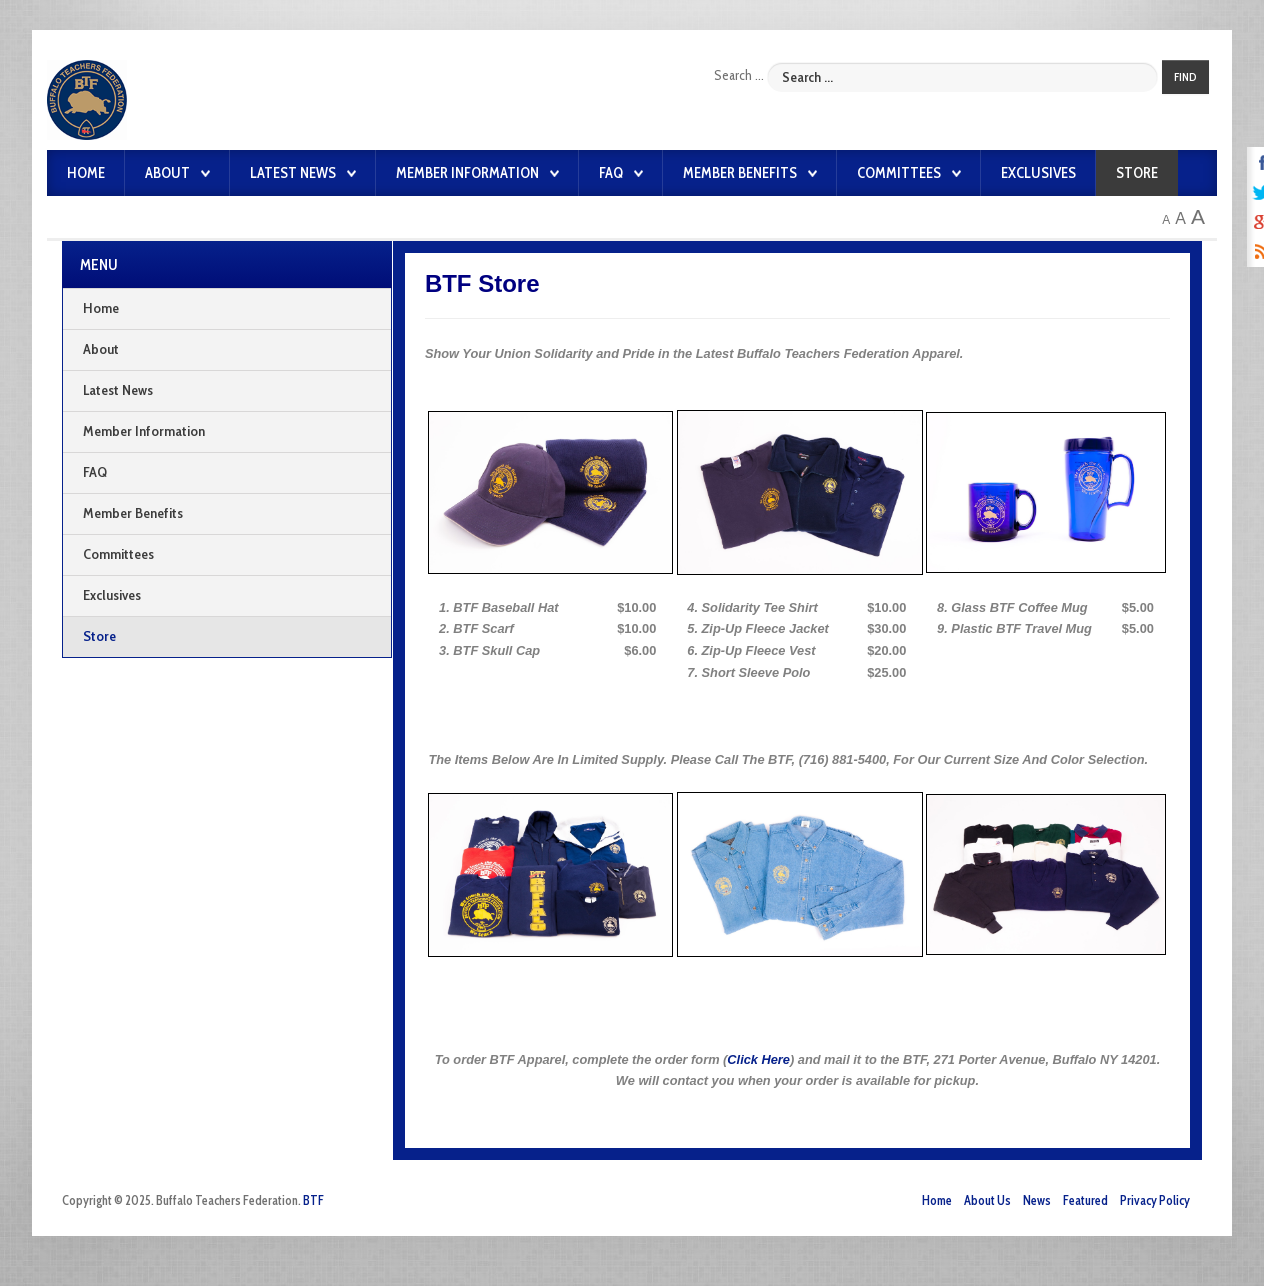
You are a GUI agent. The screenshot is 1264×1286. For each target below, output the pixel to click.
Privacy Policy (1155, 1200)
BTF (313, 1200)
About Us (987, 1200)
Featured (1085, 1200)
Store (1137, 173)
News (1037, 1200)
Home (86, 173)
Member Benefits (740, 173)
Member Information (467, 173)
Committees (899, 173)
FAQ (611, 173)
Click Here (758, 1059)
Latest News (293, 173)
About (167, 173)
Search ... (739, 75)
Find (1185, 77)
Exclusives (1038, 173)
